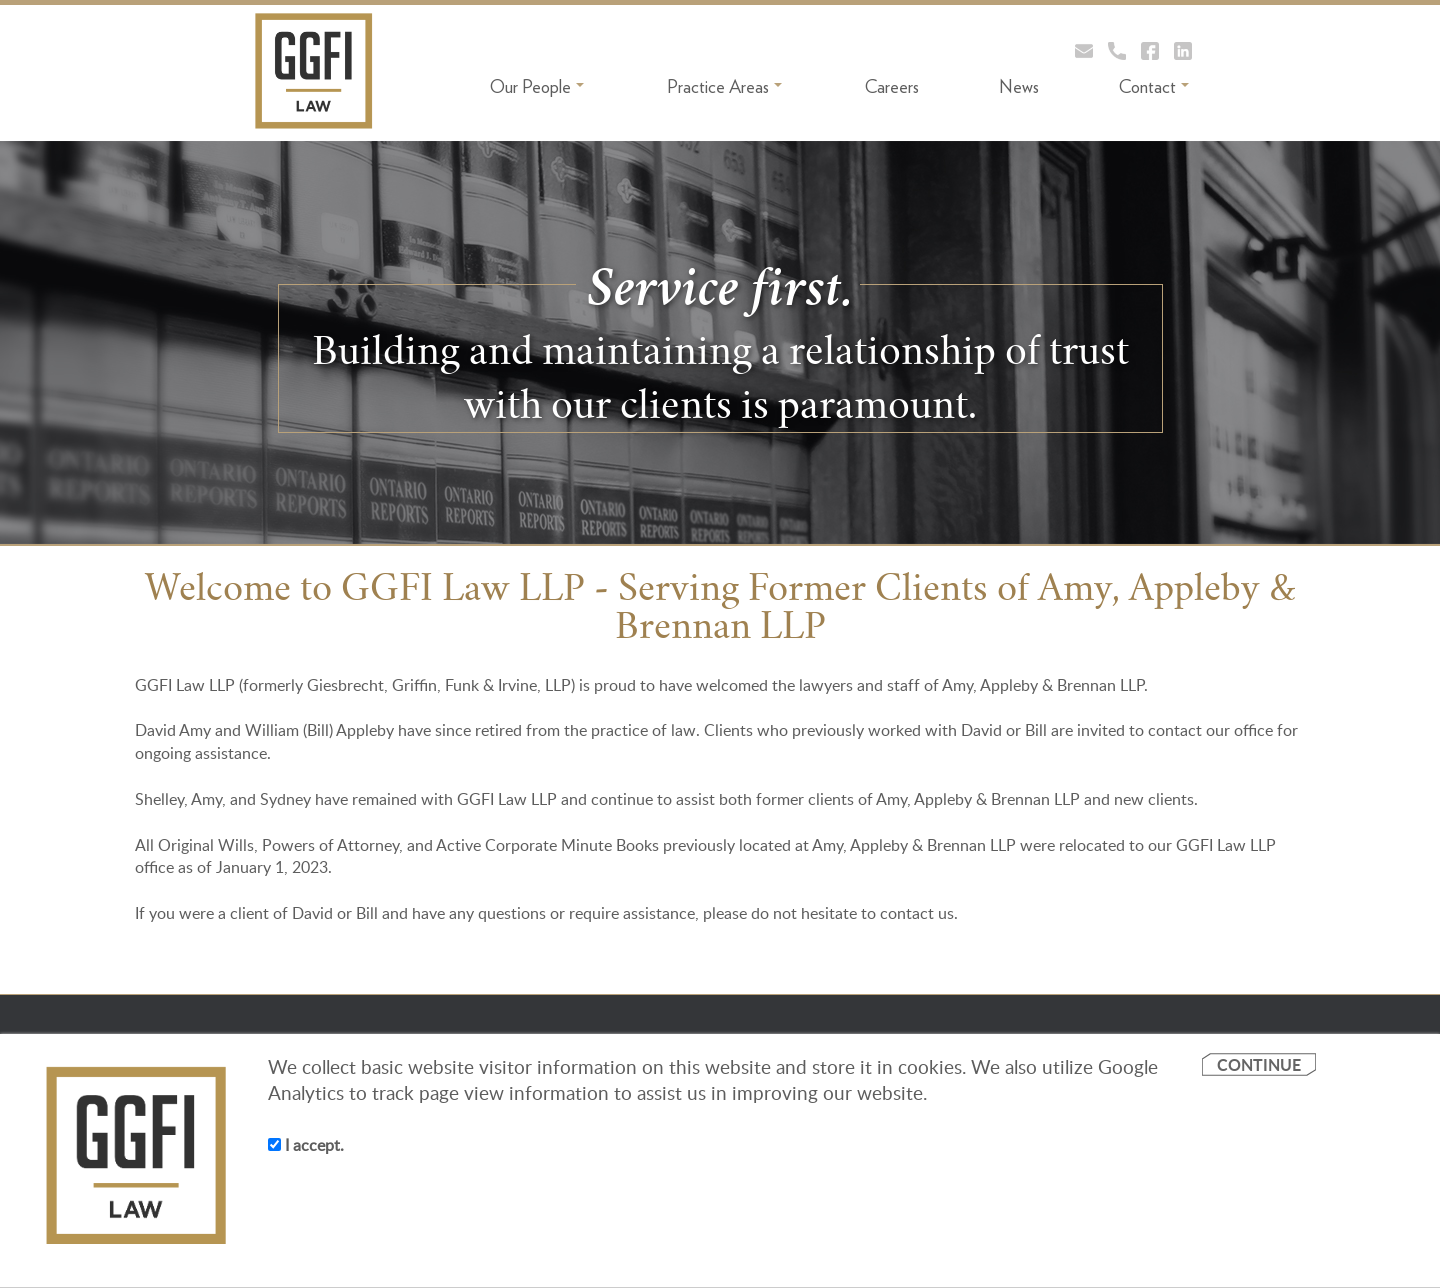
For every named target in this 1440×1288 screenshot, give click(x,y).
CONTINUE (1259, 1064)
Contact (1154, 86)
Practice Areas (724, 86)
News (1019, 86)
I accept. (306, 1145)
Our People (537, 86)
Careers (892, 86)
